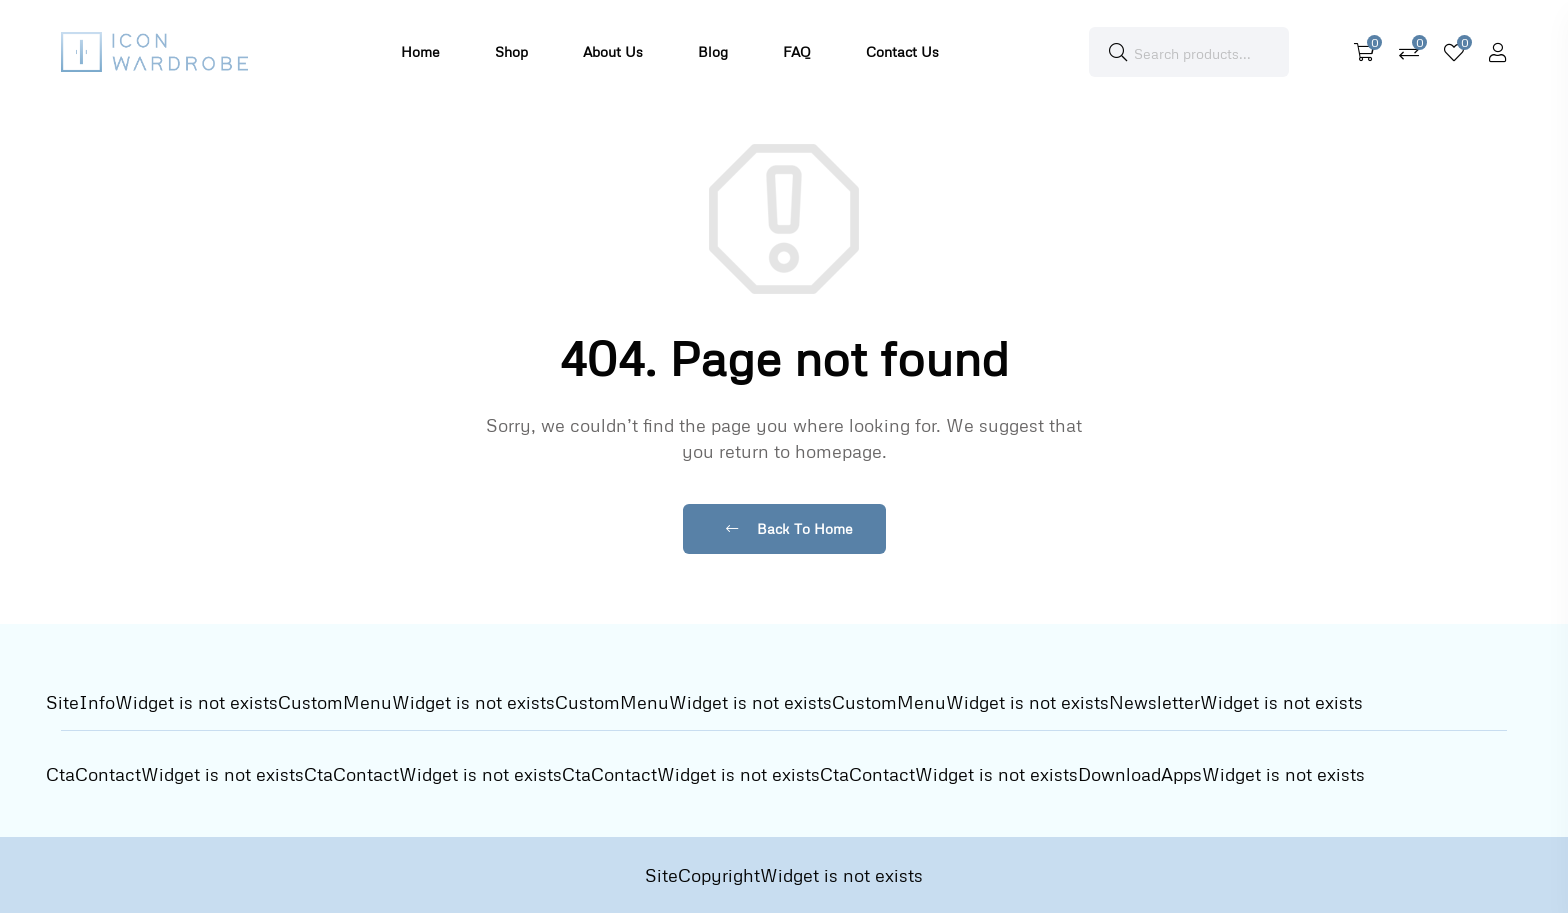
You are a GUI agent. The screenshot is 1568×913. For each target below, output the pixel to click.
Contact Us (902, 51)
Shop (511, 51)
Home (420, 51)
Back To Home (789, 528)
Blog (713, 51)
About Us (613, 51)
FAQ (797, 51)
